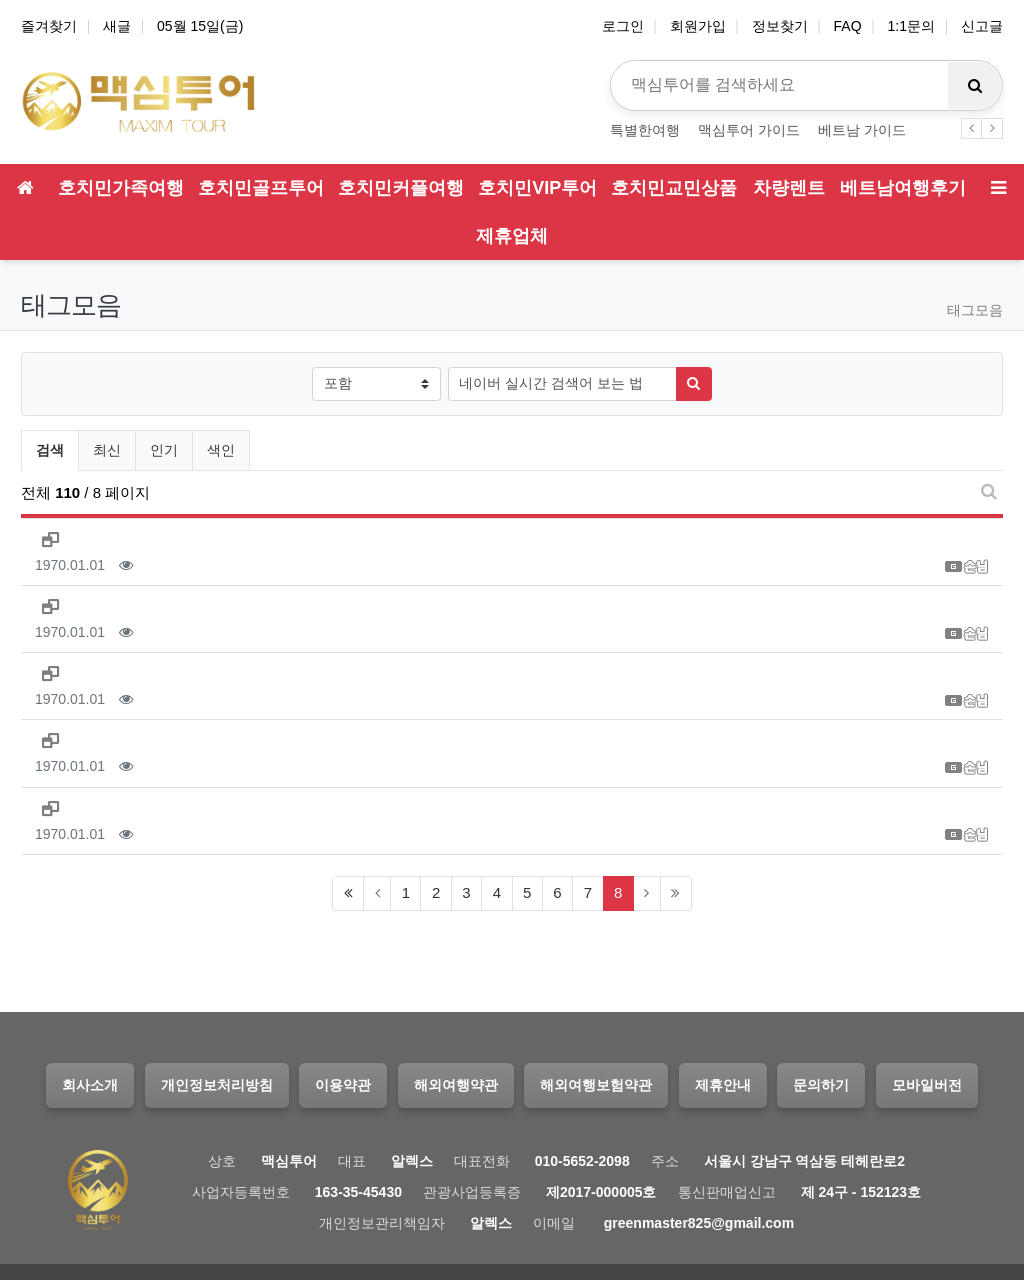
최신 (107, 450)
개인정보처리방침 (217, 1085)
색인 (221, 450)
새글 (117, 26)
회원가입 (698, 26)
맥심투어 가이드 (749, 130)
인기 (164, 450)
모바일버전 (927, 1085)
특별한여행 (645, 130)
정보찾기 (780, 26)
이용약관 (343, 1085)
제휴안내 (723, 1085)
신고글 (982, 26)
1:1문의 (911, 26)
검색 (50, 450)
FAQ (848, 26)
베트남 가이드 (862, 130)
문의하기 (821, 1085)
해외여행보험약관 (596, 1085)
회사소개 (90, 1085)
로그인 (623, 26)
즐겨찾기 (49, 26)
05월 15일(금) (200, 26)
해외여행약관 (456, 1085)
